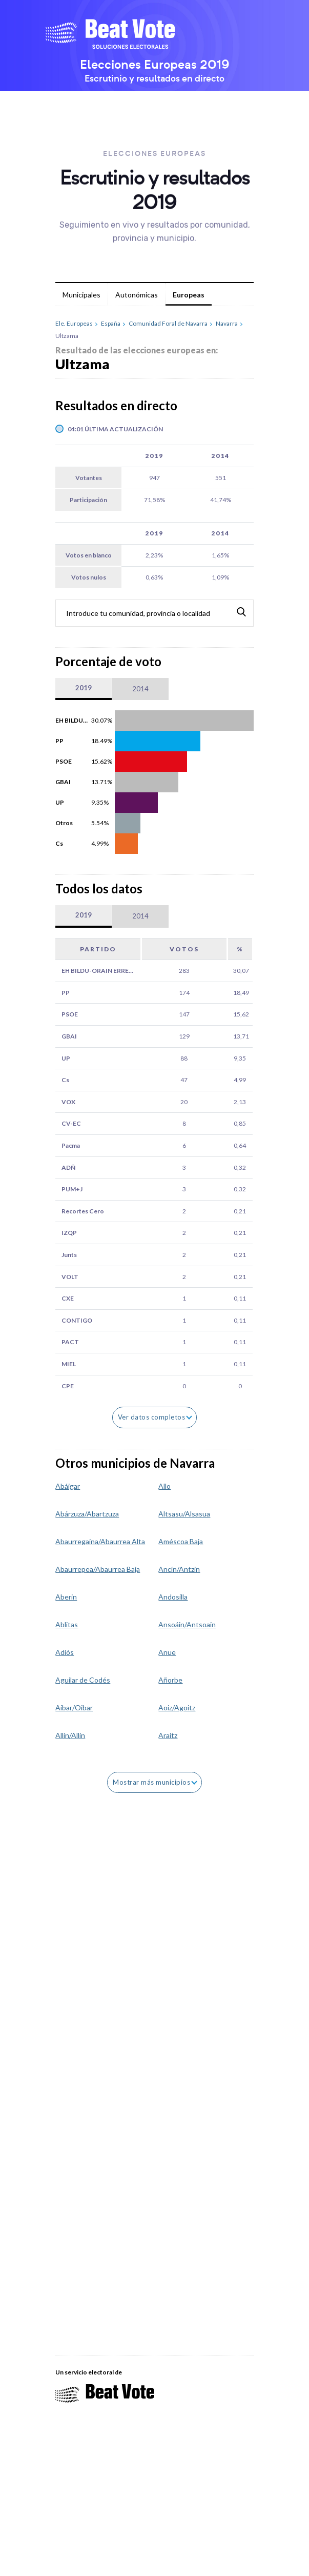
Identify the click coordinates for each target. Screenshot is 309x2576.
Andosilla (173, 1596)
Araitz (167, 1735)
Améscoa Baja (180, 1541)
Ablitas (66, 1624)
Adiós (64, 1652)
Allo (164, 1486)
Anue (167, 1652)
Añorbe (170, 1679)
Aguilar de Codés (82, 1679)
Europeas (188, 294)
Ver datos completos (155, 1417)
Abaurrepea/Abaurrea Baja (97, 1569)
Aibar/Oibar (74, 1707)
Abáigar (67, 1486)
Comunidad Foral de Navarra (168, 324)
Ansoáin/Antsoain (187, 1624)
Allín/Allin (70, 1735)
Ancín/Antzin (179, 1569)
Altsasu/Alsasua (184, 1513)
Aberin (66, 1596)
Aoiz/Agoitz (176, 1707)
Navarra (227, 324)
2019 (83, 688)
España (110, 324)
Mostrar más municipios (155, 1782)
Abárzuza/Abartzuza (87, 1513)
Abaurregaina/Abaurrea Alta (100, 1541)
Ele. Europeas (74, 324)
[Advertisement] (132, 2082)
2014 (140, 689)
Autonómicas (136, 294)
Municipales (81, 294)
